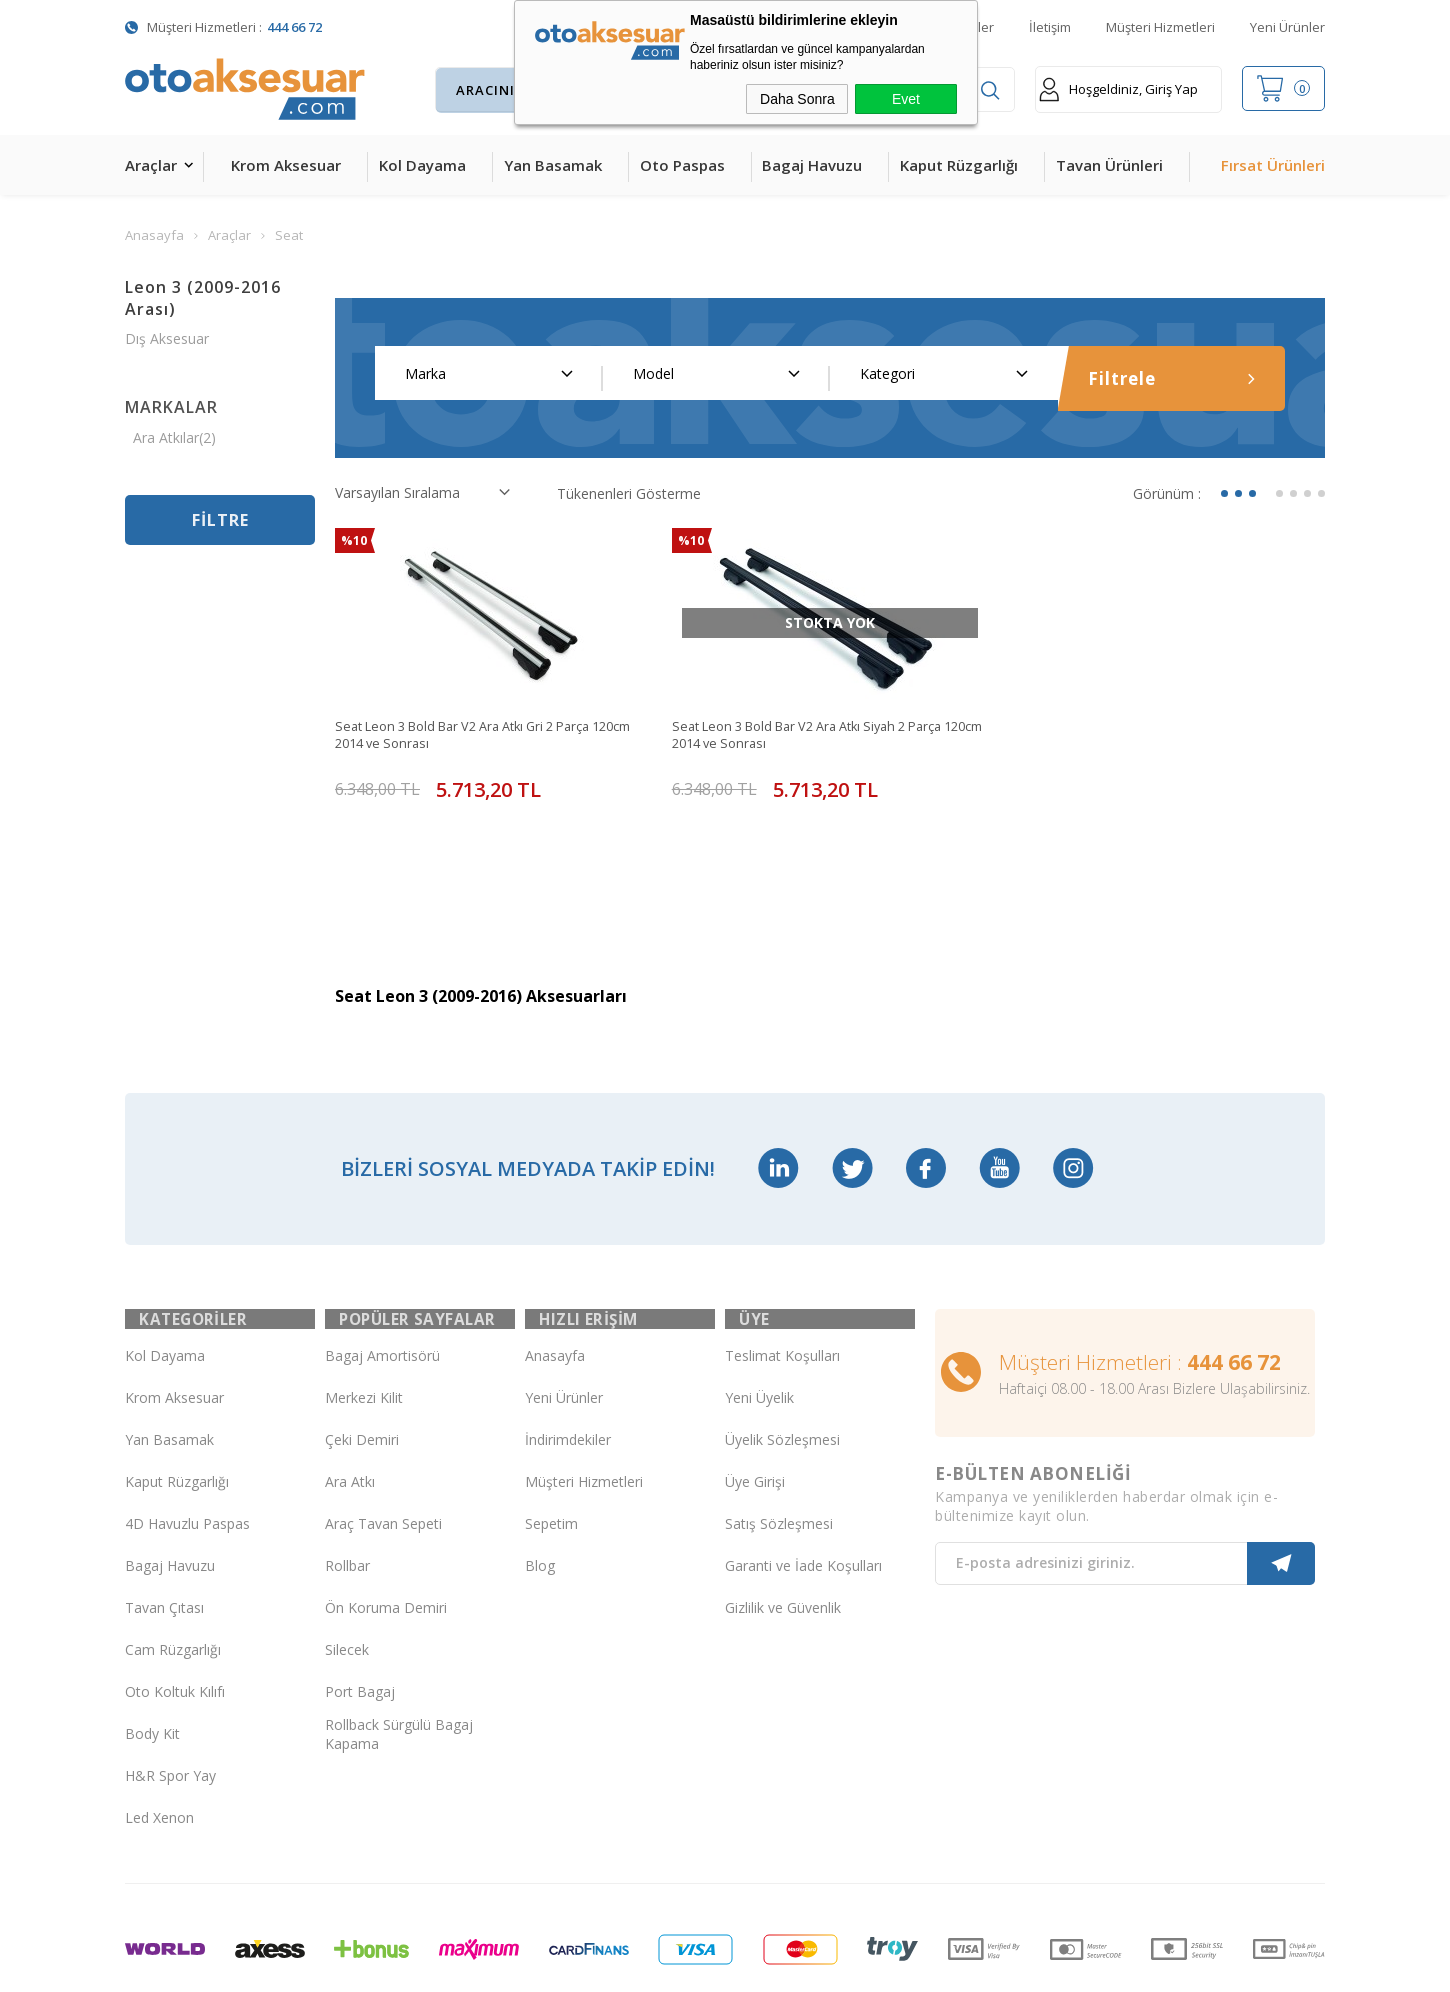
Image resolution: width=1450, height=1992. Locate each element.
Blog (540, 1492)
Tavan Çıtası (164, 1534)
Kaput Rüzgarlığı (959, 165)
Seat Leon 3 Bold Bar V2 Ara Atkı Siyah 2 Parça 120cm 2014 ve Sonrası (824, 737)
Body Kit (152, 1660)
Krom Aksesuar (286, 165)
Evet (906, 99)
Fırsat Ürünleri (1273, 165)
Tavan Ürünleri (1109, 165)
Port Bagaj (360, 1618)
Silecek (347, 1576)
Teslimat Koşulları (782, 1282)
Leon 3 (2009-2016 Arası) (203, 298)
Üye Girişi (755, 1408)
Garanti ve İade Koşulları (803, 1492)
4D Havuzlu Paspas (187, 1450)
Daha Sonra (797, 99)
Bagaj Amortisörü (382, 1282)
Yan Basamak (553, 165)
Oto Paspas (682, 165)
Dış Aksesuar (167, 338)
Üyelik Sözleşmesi (782, 1366)
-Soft (621, 1966)
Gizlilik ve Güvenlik (783, 1534)
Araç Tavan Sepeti (383, 1450)
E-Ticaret (667, 1966)
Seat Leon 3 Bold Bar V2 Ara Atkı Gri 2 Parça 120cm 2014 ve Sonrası (479, 737)
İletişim (1050, 27)
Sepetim (551, 1450)
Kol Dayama (422, 165)
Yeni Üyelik (759, 1324)
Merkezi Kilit (364, 1324)
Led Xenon (159, 1744)
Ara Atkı (350, 1408)
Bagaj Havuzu (812, 165)
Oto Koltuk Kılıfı (175, 1618)
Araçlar (151, 165)
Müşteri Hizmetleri (1160, 27)
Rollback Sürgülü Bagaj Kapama (399, 1661)
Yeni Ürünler (1287, 27)
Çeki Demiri (362, 1366)
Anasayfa (555, 1282)
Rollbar (347, 1492)
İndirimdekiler (568, 1366)
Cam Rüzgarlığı (173, 1576)
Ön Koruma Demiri (386, 1534)
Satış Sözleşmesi (779, 1450)
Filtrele (1172, 378)
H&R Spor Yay (170, 1702)
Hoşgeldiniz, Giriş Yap (1118, 89)
